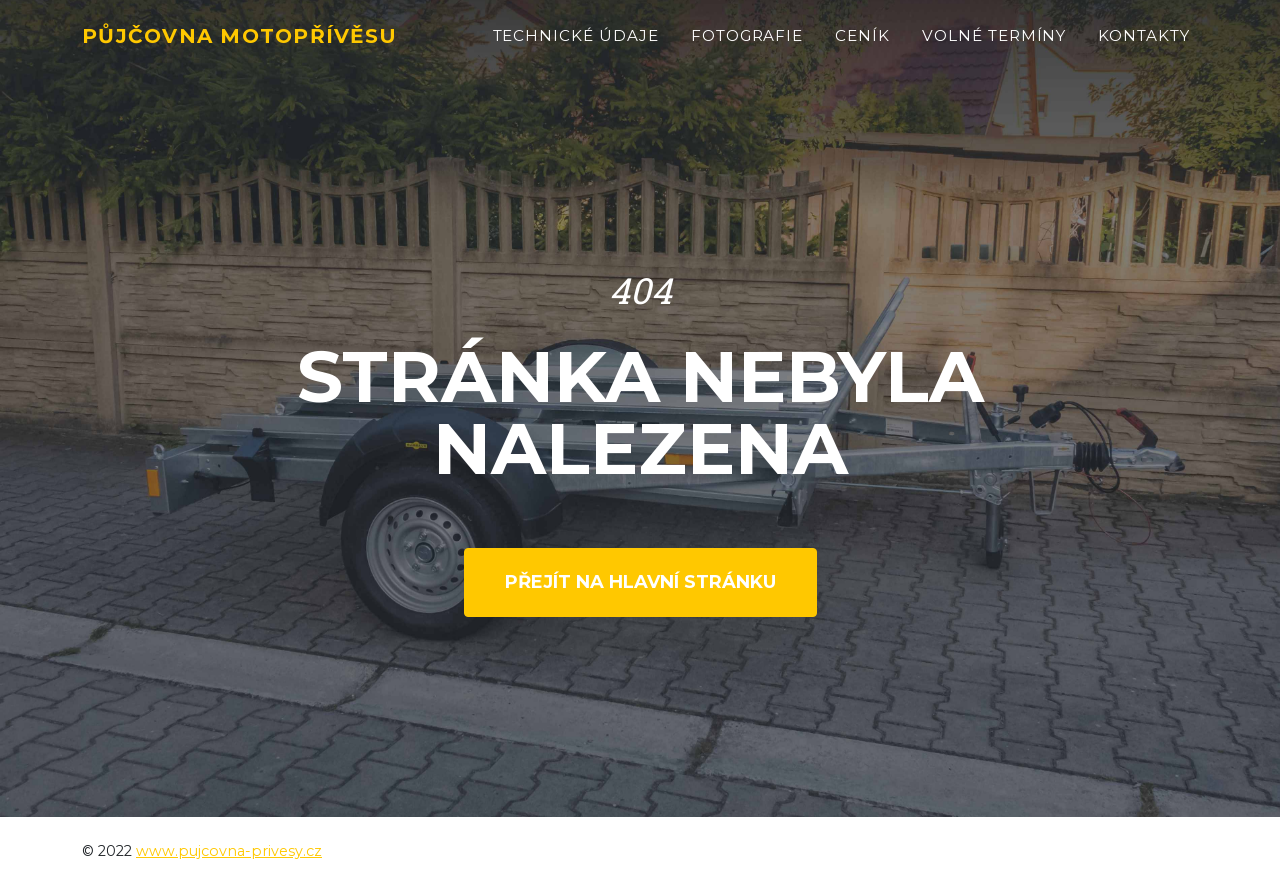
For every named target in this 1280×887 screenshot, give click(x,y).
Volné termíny (994, 46)
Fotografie (747, 46)
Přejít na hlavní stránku (640, 582)
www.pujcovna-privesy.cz (229, 851)
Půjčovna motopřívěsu (267, 46)
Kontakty (1144, 46)
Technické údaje (576, 46)
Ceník (862, 46)
